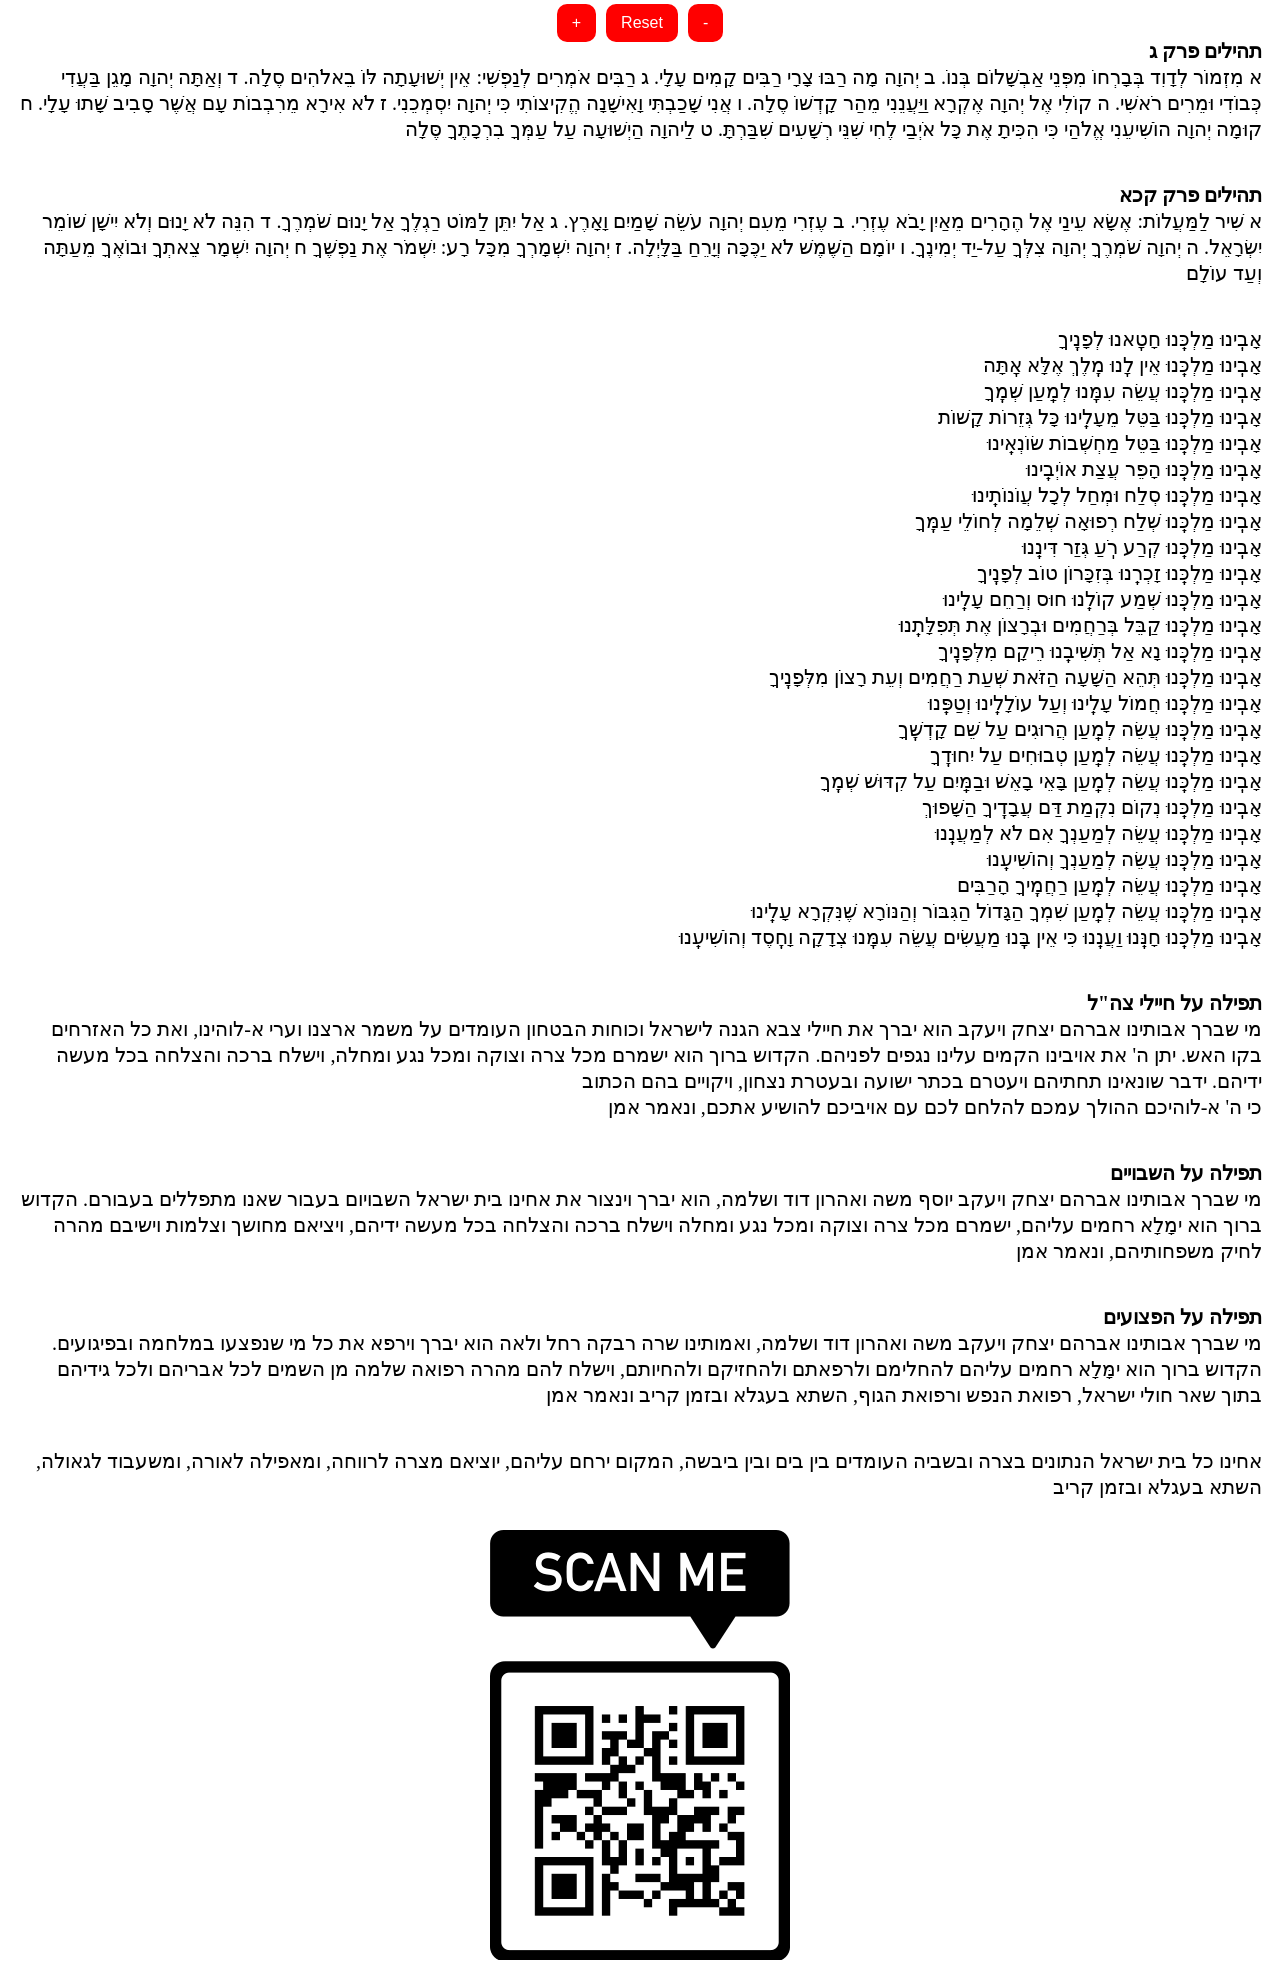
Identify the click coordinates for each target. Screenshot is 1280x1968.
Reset (642, 22)
